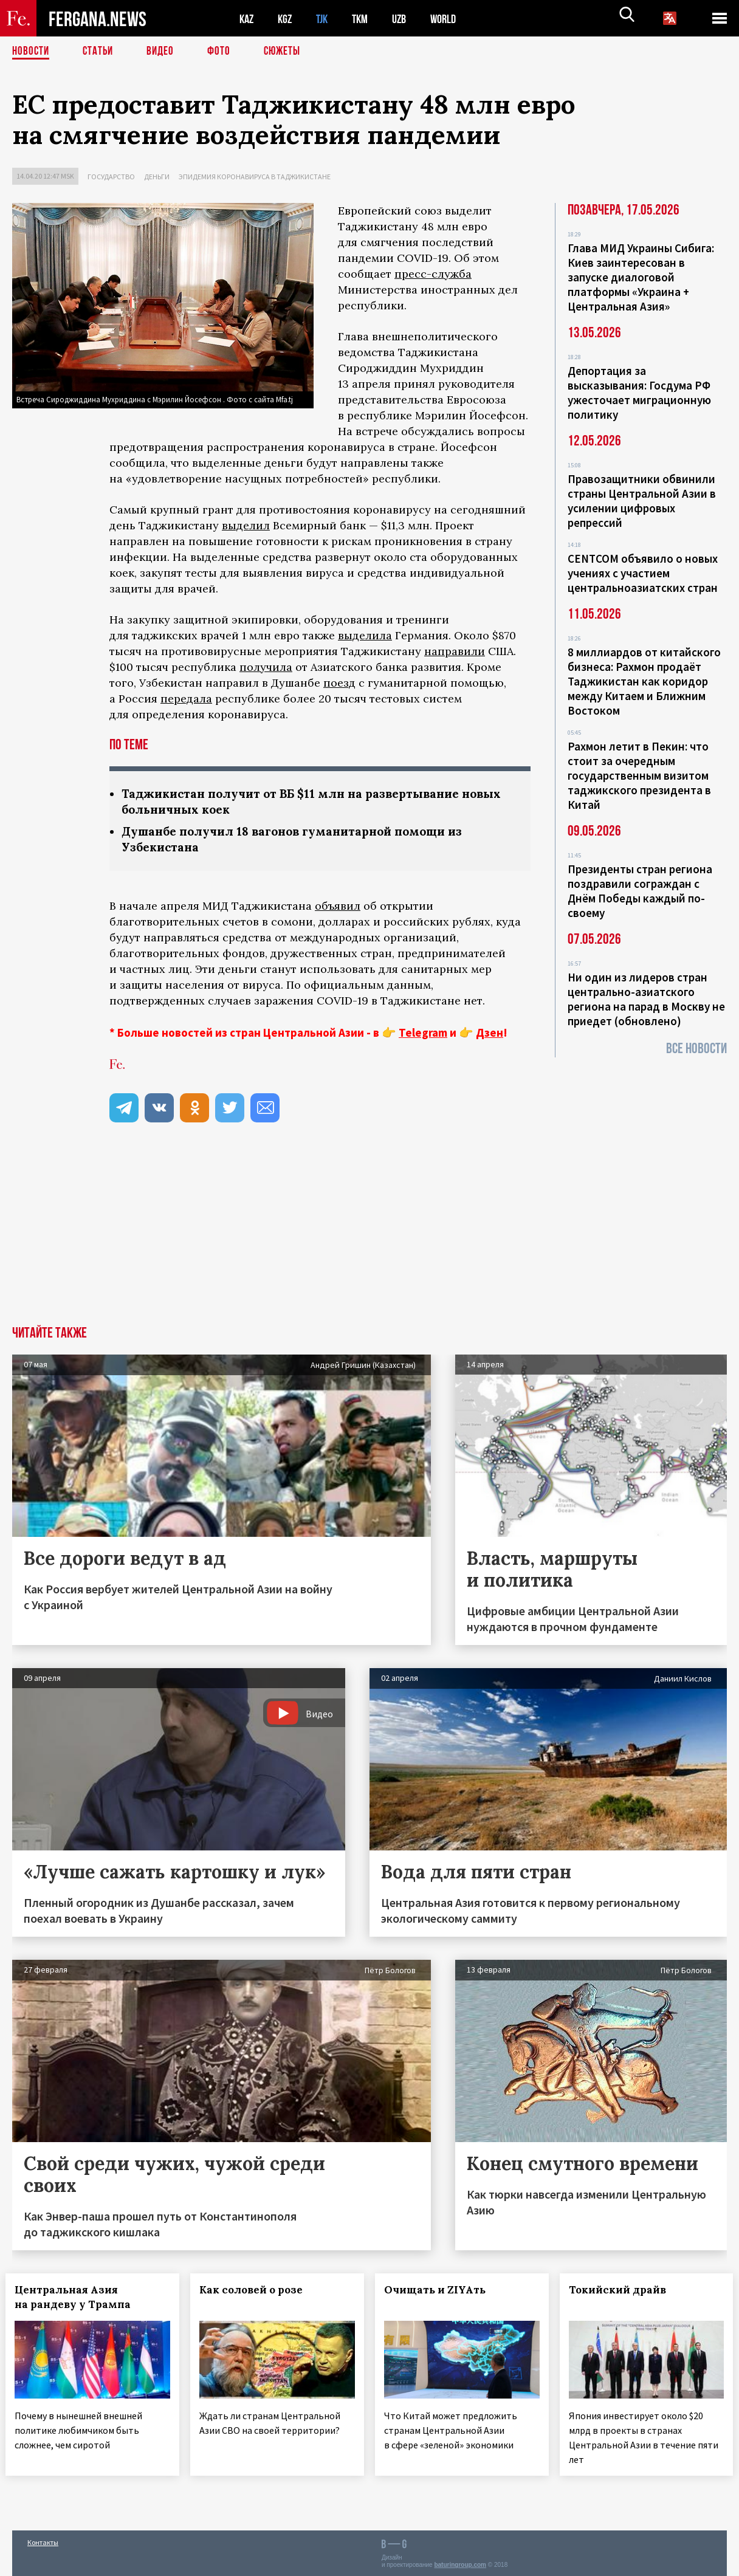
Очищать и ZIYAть (441, 2292)
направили (454, 651)
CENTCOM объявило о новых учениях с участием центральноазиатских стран (643, 573)
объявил (337, 908)
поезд (339, 683)
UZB (407, 18)
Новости (31, 52)
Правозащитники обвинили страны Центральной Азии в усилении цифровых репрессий (642, 501)
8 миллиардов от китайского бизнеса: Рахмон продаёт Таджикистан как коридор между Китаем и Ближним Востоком (644, 681)
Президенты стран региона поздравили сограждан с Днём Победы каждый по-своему (640, 891)
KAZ (247, 18)
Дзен (489, 1035)
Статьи (100, 52)
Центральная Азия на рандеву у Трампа (79, 2299)
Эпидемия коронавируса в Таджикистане (255, 176)
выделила (365, 635)
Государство (111, 176)
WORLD (453, 18)
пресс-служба (433, 274)
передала (186, 699)
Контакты (42, 2540)
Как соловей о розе (257, 2292)
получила (265, 667)
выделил (246, 525)
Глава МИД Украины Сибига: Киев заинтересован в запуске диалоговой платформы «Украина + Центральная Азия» (641, 277)
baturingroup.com (460, 2563)
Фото (224, 52)
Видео (164, 52)
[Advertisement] (369, 1237)
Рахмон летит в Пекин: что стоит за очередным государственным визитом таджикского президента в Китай (639, 775)
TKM (366, 18)
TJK (326, 18)
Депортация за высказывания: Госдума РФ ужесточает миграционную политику (639, 392)
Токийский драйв (624, 2292)
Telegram (423, 1035)
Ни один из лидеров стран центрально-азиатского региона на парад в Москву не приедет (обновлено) (646, 999)
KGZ (287, 18)
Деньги (157, 176)
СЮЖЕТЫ (288, 52)
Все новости (696, 1048)
